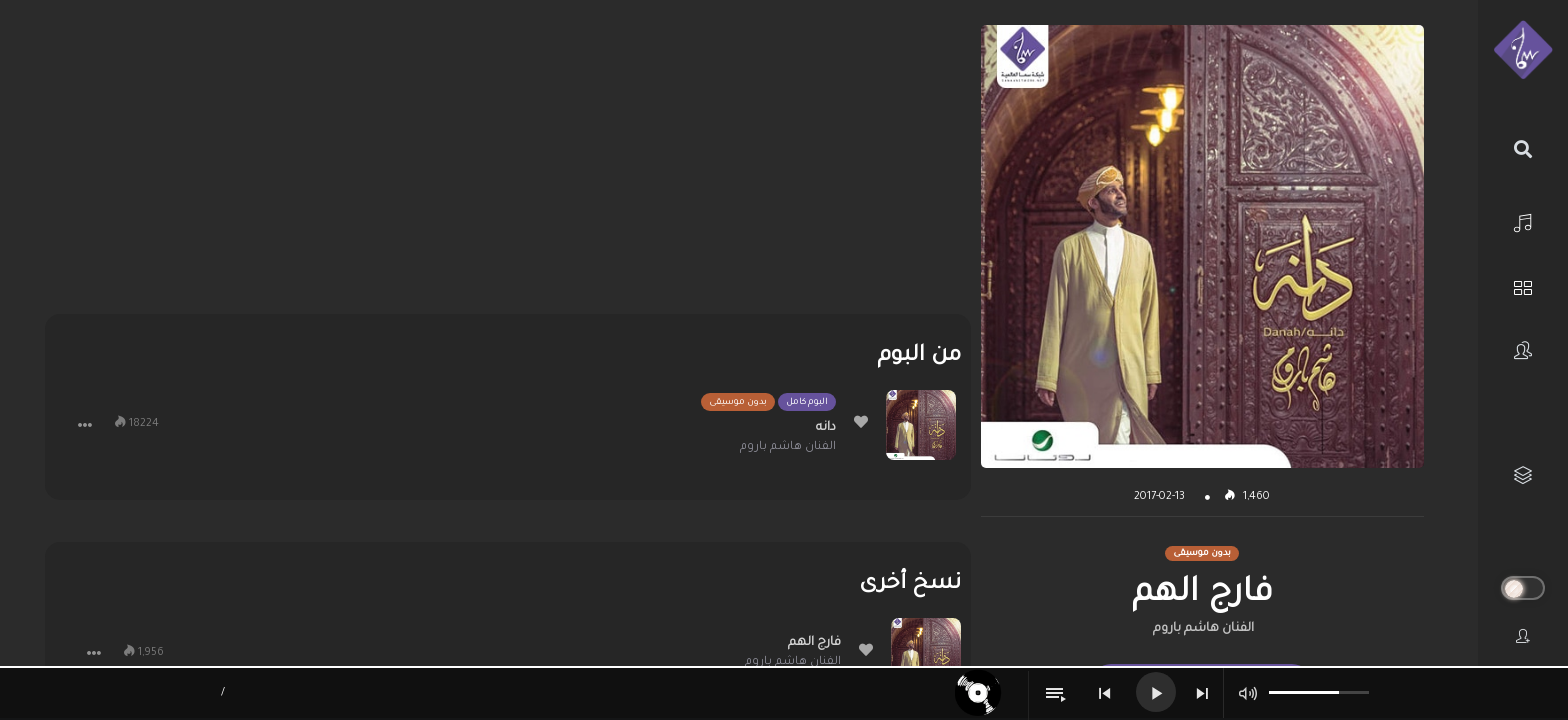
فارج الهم (814, 643)
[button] (85, 425)
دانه (826, 428)
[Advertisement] (508, 165)
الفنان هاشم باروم (1203, 629)
